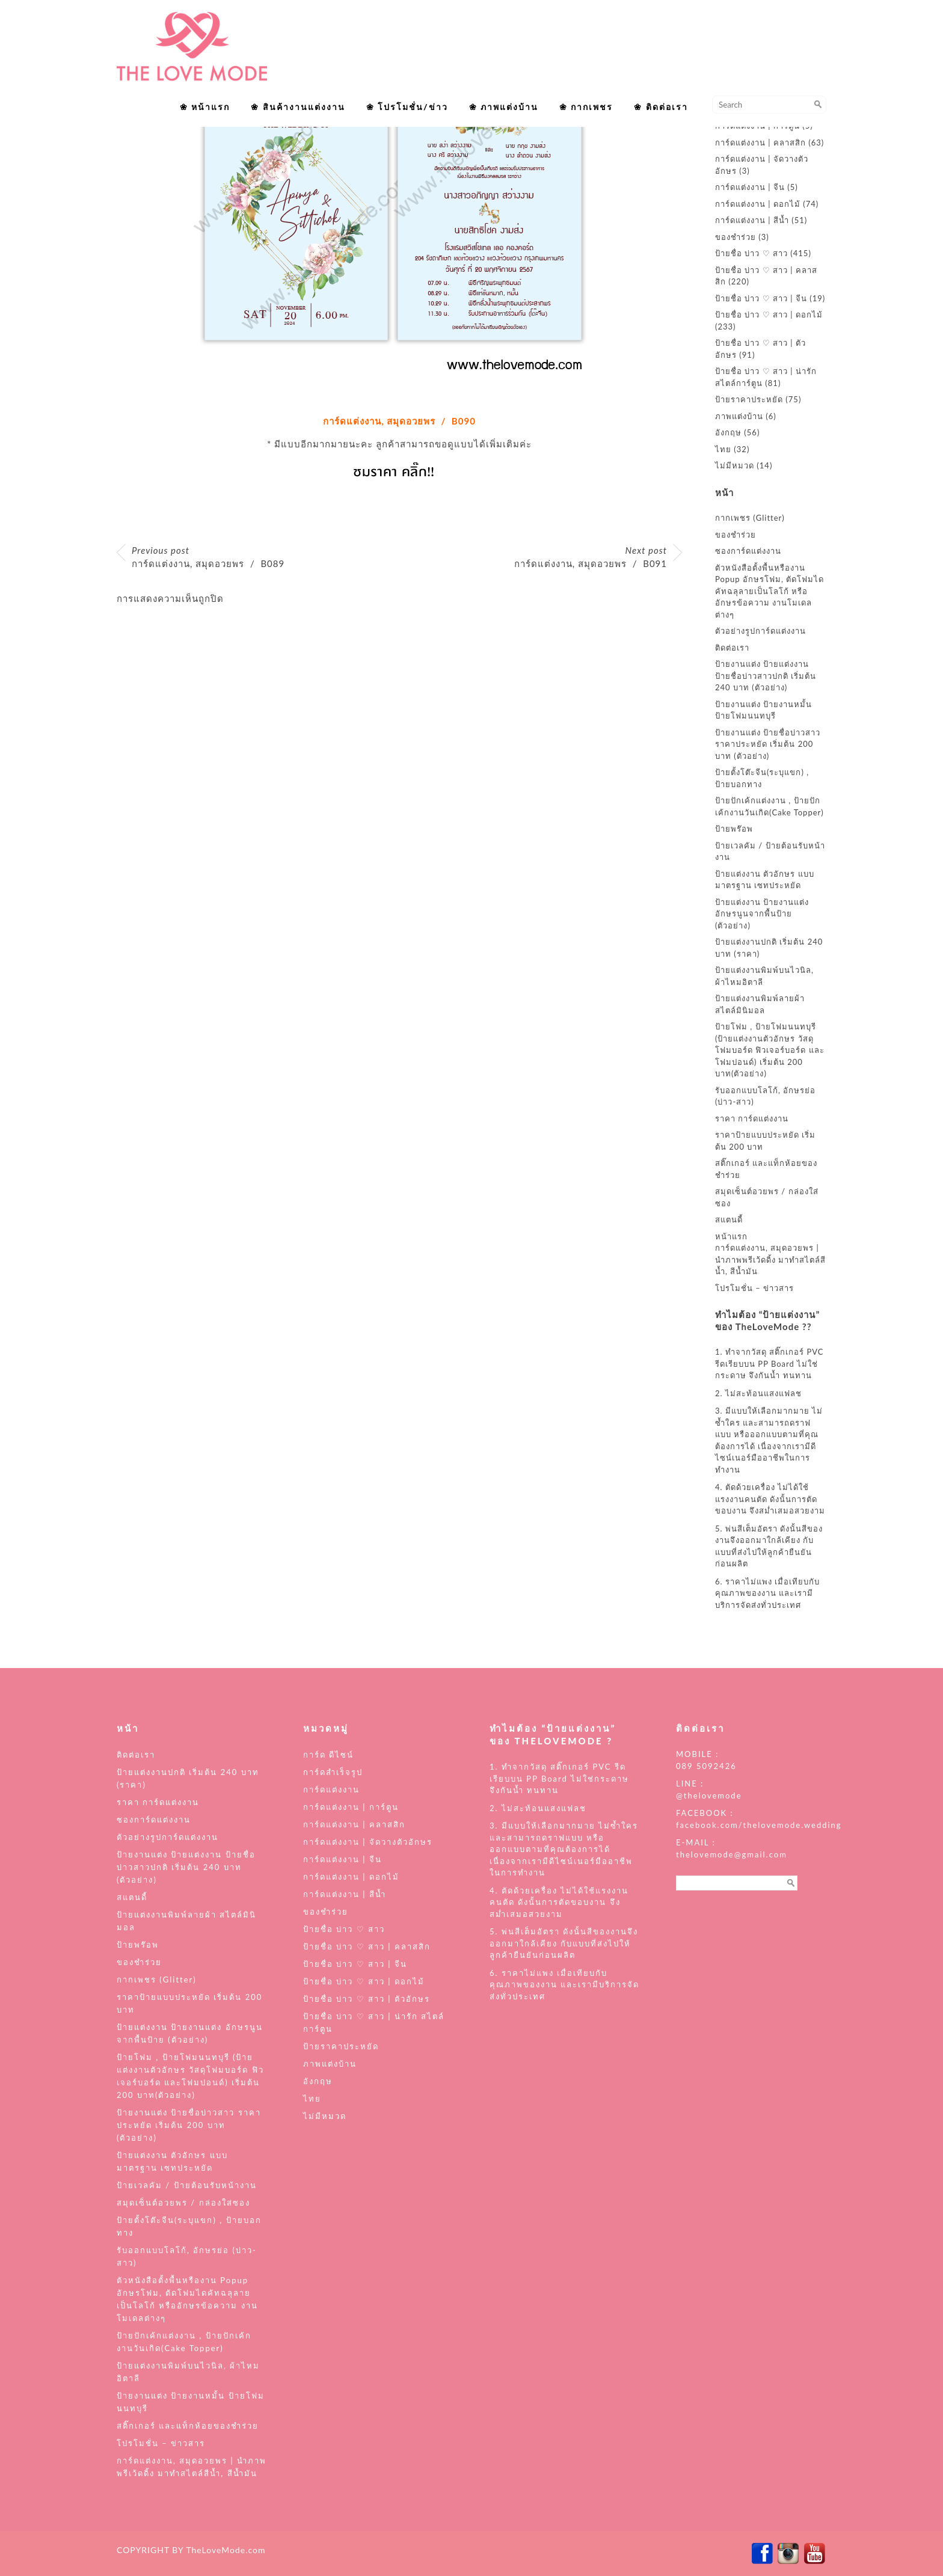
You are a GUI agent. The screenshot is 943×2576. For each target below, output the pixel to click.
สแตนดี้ (729, 1219)
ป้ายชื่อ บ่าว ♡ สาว (751, 253)
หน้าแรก (731, 1236)
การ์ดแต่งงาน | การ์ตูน (351, 1807)
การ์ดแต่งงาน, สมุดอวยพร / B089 (208, 557)
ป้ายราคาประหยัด (749, 399)
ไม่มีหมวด (734, 465)
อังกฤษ (728, 432)
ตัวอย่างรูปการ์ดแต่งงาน (760, 631)
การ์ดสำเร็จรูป (333, 1772)
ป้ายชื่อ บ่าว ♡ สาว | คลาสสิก (367, 1946)
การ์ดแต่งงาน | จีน (750, 187)
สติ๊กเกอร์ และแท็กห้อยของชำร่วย (188, 2425)
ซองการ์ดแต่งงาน (748, 551)
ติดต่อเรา (732, 647)
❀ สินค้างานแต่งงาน (298, 107)
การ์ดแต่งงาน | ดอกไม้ (757, 204)
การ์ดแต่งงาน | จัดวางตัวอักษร (367, 1842)
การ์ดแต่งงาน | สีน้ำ (752, 220)
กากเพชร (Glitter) (750, 518)
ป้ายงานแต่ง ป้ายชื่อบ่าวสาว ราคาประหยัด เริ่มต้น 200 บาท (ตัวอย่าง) (767, 744)
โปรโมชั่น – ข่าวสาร (754, 1288)
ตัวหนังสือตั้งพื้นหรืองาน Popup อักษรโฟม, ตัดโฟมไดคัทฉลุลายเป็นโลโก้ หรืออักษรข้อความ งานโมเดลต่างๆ (769, 591)
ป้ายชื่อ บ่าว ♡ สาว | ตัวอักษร (366, 1999)
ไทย (723, 449)
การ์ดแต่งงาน (331, 1789)
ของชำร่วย (735, 237)
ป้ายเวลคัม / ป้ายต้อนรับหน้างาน (187, 2185)
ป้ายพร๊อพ (734, 828)
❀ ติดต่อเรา (660, 107)
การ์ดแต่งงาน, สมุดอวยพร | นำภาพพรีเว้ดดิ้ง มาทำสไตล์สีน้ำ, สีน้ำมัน (770, 1259)
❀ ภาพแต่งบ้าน (503, 107)
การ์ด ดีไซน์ (328, 1754)
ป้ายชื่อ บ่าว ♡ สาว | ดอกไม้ (769, 314)
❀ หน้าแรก (205, 107)
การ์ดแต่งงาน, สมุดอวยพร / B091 (590, 557)
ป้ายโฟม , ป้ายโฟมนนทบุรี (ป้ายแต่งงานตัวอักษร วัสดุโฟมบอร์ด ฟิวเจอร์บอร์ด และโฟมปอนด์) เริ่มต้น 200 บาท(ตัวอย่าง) (770, 1050)
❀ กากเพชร (586, 107)
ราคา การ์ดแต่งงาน (751, 1118)
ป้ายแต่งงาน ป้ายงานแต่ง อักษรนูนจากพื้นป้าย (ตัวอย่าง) (762, 913)
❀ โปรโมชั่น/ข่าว (407, 107)
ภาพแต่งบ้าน (739, 416)
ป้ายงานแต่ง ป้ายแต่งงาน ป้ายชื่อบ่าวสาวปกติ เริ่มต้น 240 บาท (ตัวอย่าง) (765, 675)
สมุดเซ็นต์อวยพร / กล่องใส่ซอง (183, 2202)
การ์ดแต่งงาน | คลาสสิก (760, 142)
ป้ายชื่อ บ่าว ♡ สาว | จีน (761, 298)
